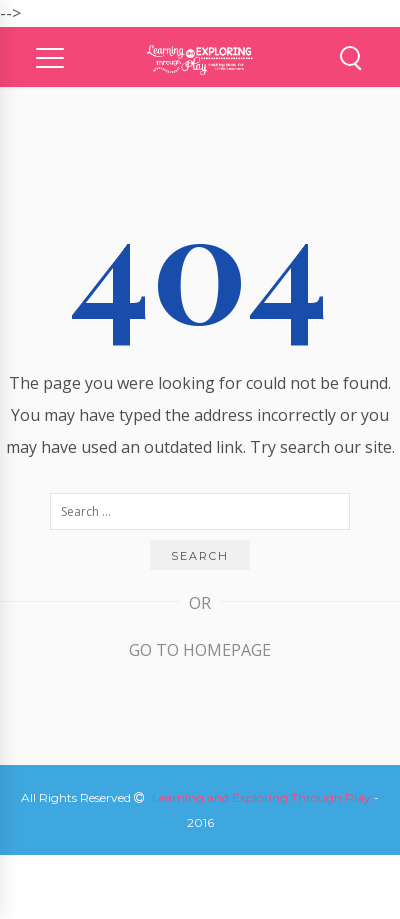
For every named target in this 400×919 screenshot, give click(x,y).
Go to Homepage (200, 650)
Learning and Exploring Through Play (261, 797)
